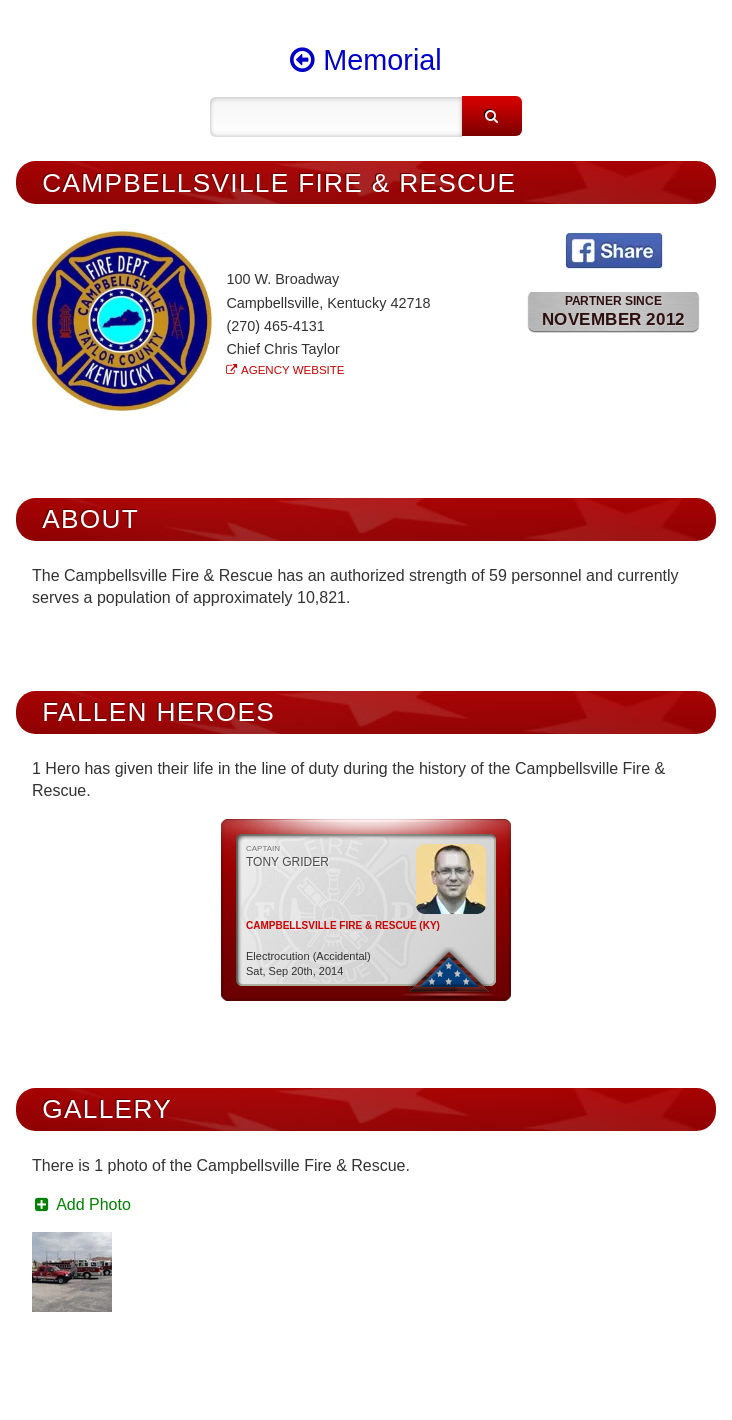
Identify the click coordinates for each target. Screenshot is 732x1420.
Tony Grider (287, 862)
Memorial (365, 60)
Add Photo (81, 1204)
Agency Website (292, 370)
